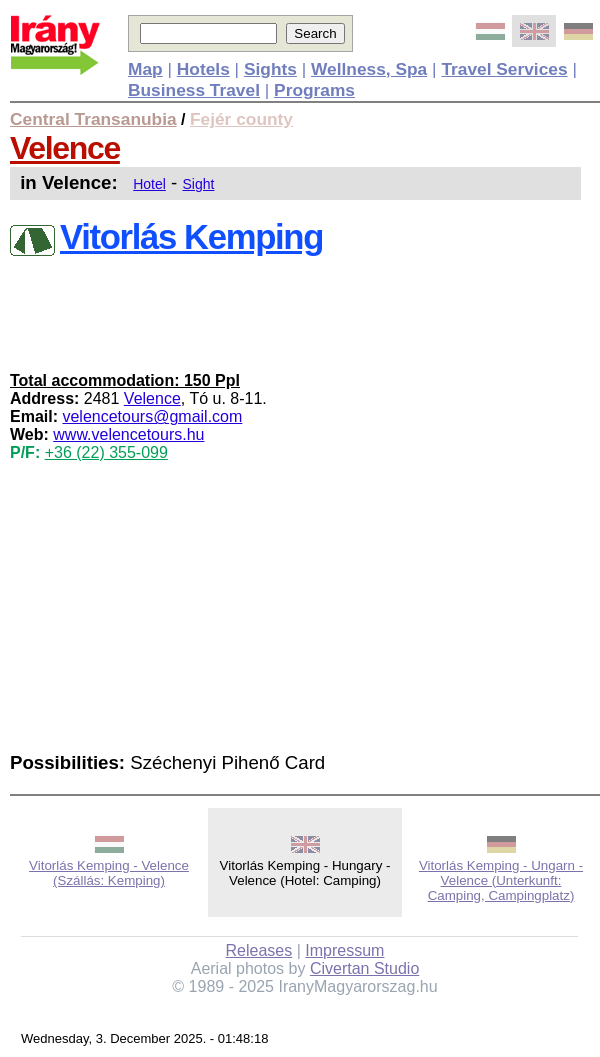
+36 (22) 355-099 (106, 452)
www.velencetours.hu (128, 434)
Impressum (344, 950)
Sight (199, 184)
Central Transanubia (93, 119)
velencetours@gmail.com (152, 416)
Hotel (149, 184)
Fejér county (241, 119)
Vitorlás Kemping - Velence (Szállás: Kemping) (109, 873)
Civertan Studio (364, 968)
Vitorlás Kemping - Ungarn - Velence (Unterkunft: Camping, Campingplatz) (501, 880)
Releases (259, 950)
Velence (65, 148)
